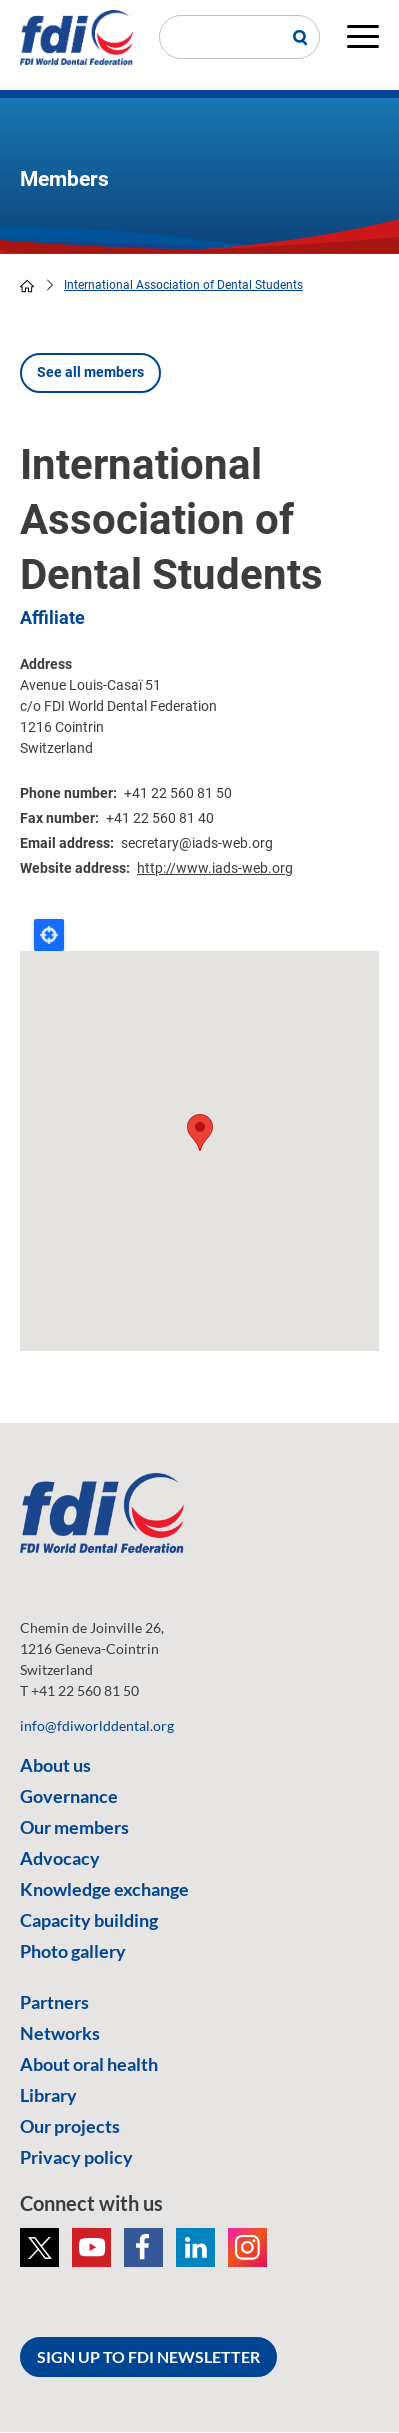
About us (55, 1765)
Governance (69, 1796)
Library (48, 2095)
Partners (54, 2002)
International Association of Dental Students (183, 285)
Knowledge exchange (104, 1889)
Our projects (70, 2126)
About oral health (89, 2064)
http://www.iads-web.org (215, 868)
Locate (49, 935)
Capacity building (89, 1920)
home (27, 286)
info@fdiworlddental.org (97, 1725)
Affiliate (52, 617)
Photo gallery (73, 1951)
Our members (74, 1827)
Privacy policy (76, 2157)
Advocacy (60, 1858)
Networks (60, 2033)
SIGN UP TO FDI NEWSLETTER (148, 2356)
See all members (90, 372)
